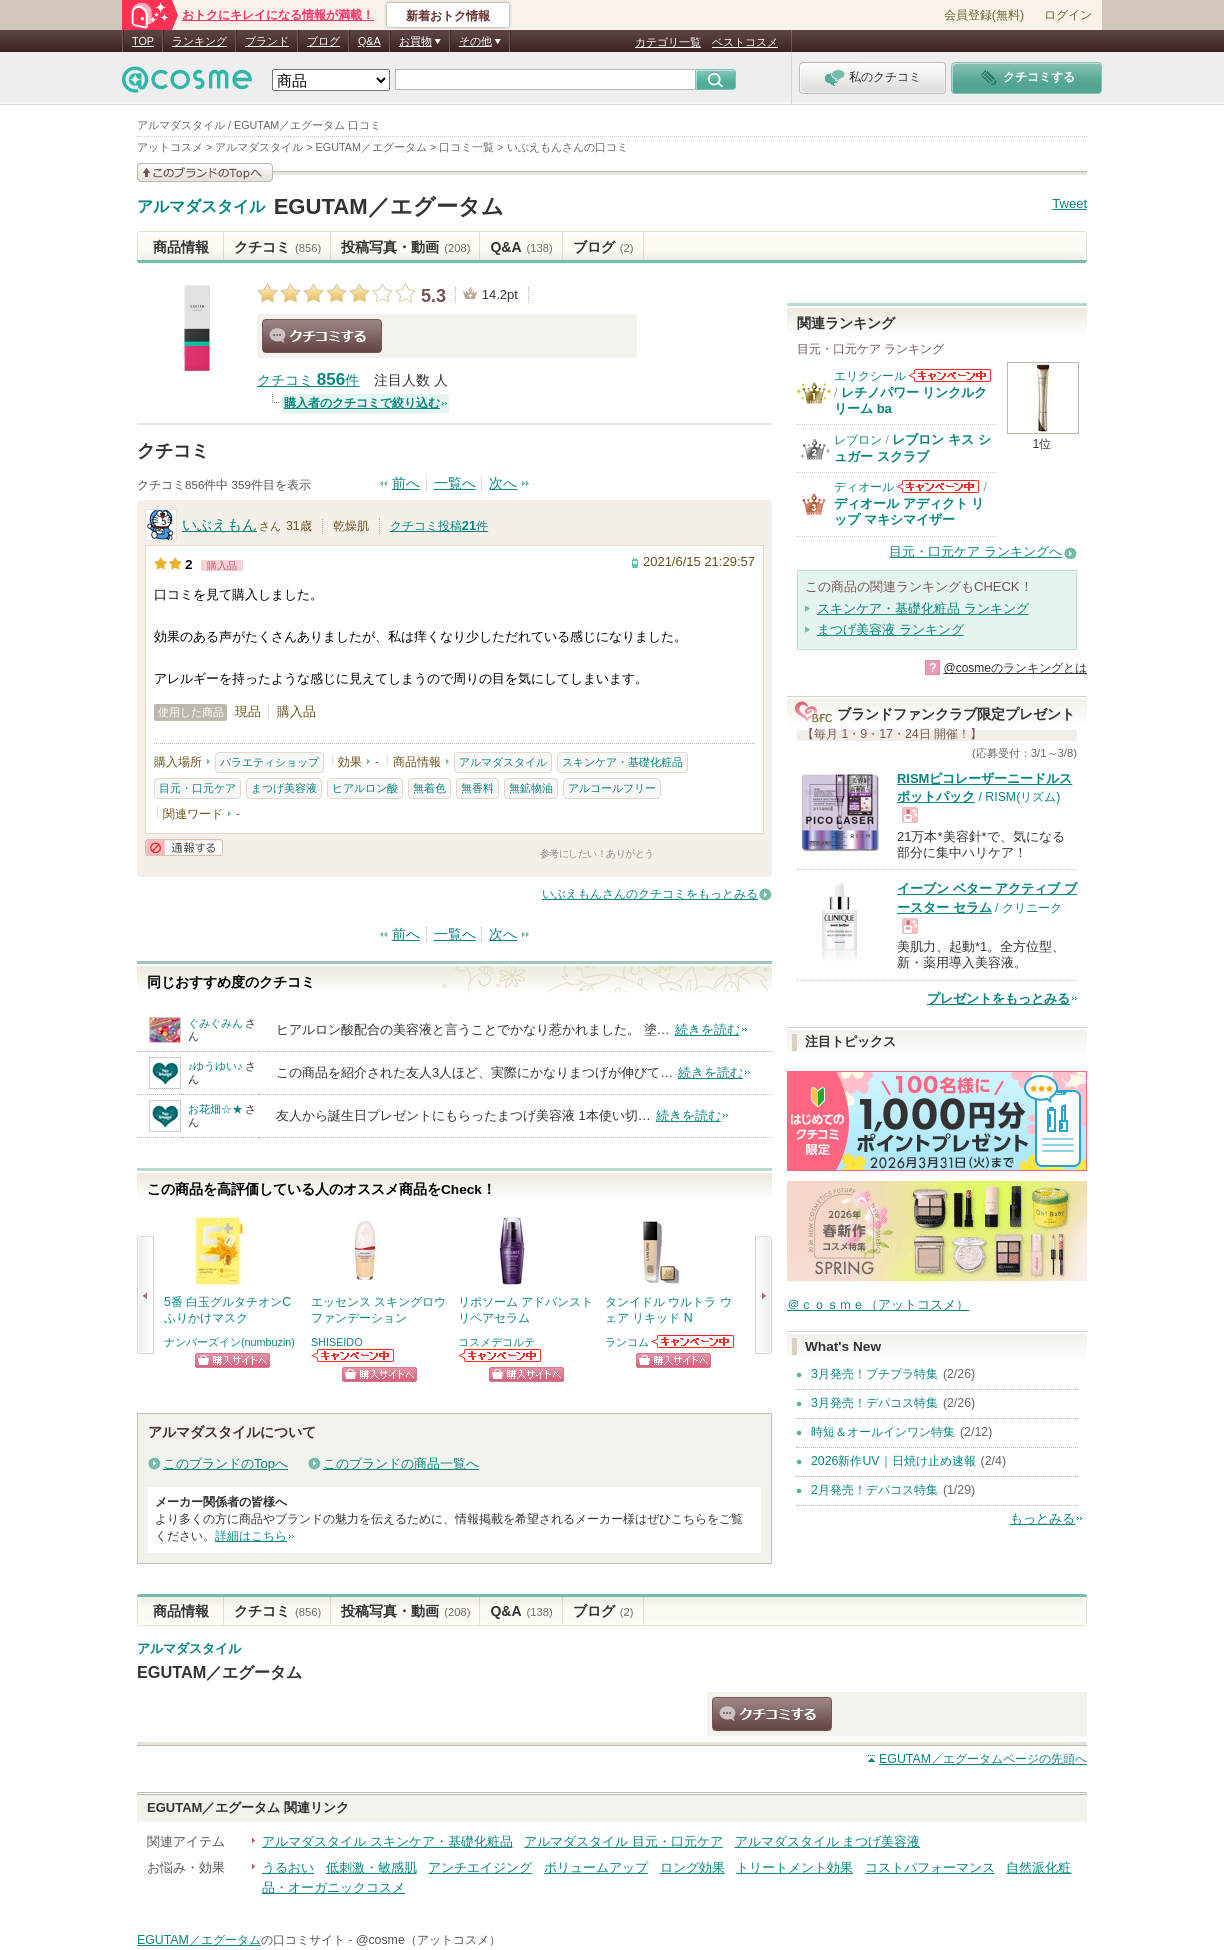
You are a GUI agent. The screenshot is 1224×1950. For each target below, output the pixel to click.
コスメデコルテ (496, 1342)
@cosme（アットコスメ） (428, 1940)
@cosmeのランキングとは (1015, 668)
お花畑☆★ (215, 1109)
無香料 (477, 788)
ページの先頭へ (983, 1759)
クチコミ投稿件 (439, 526)
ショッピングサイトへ (232, 1360)
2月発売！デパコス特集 (874, 1490)
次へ (503, 483)
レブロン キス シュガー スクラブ (912, 447)
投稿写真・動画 (405, 247)
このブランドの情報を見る (205, 172)
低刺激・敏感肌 (371, 1867)
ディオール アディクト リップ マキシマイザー (909, 511)
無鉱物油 (531, 788)
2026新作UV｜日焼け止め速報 (893, 1461)
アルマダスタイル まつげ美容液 (828, 1841)
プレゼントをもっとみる (998, 998)
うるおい (288, 1867)
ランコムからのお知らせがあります (694, 1341)
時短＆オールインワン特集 (883, 1432)
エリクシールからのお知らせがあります (950, 375)
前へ (406, 483)
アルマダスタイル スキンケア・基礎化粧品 (387, 1841)
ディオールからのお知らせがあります (938, 486)
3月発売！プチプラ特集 (874, 1374)
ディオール (864, 487)
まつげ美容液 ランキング (890, 629)
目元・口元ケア (197, 788)
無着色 (429, 788)
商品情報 (181, 247)
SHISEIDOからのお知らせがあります (354, 1355)
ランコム (627, 1342)
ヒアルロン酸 (365, 788)
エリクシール (870, 376)
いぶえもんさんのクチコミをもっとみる (650, 894)
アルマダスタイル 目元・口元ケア (623, 1841)
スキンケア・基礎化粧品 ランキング (923, 608)
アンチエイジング (480, 1867)
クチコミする (322, 336)
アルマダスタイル (201, 207)
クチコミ (277, 247)
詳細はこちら (251, 1536)
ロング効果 (692, 1867)
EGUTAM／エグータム (389, 206)
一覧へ (455, 483)
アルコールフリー (612, 788)
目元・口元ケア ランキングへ (975, 551)
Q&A (369, 41)
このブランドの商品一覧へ (401, 1463)
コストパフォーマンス (930, 1867)
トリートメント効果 (794, 1867)
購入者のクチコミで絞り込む (362, 403)
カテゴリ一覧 (668, 42)
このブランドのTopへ (225, 1463)
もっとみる (1042, 1518)
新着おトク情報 (448, 16)
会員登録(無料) (984, 15)
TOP (143, 41)
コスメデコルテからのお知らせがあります (501, 1355)
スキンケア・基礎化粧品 (622, 762)
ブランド (267, 41)
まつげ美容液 (284, 788)
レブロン (858, 440)
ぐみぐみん (215, 1023)
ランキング (199, 41)
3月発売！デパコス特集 (874, 1403)
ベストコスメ (745, 42)
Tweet (1069, 203)
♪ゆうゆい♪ (215, 1066)
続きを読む (707, 1029)
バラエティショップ (269, 762)
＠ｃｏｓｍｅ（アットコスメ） (878, 1304)
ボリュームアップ (596, 1867)
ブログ (323, 41)
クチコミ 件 (308, 380)
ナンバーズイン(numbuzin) (229, 1342)
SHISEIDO (337, 1342)
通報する (184, 847)
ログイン (1068, 15)
